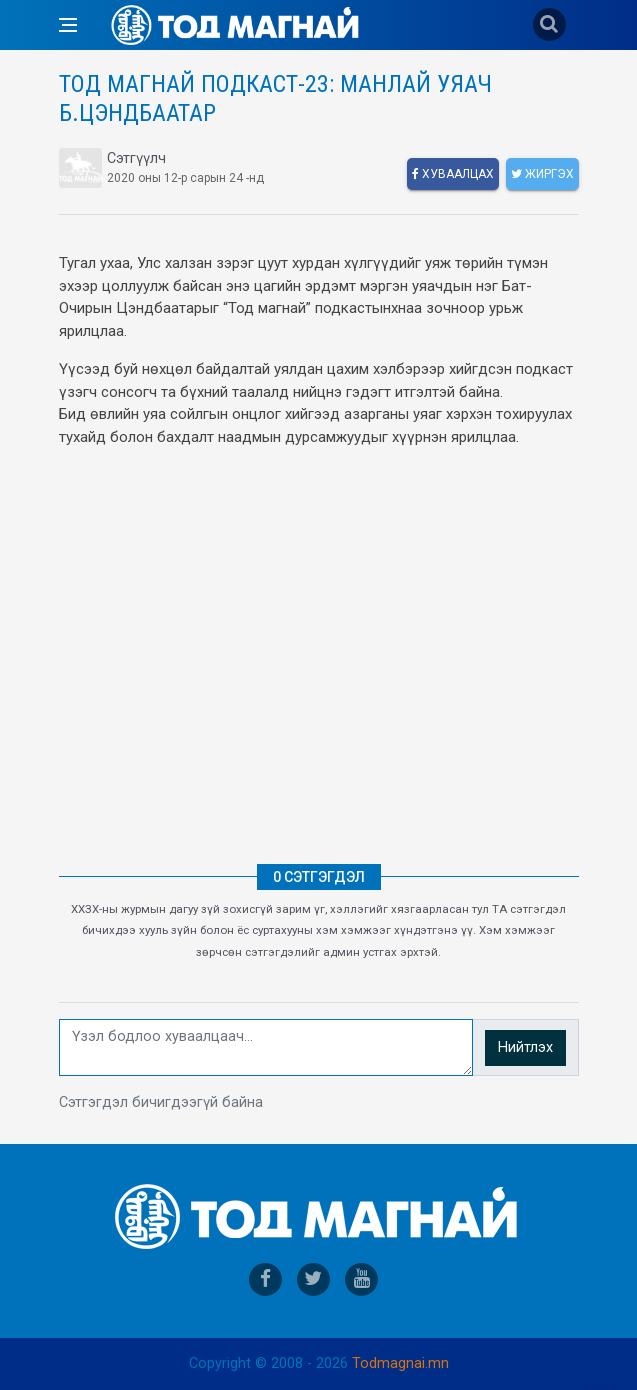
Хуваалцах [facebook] (453, 174)
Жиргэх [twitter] (542, 174)
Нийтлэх (525, 1047)
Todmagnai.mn (400, 1363)
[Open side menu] (68, 25)
